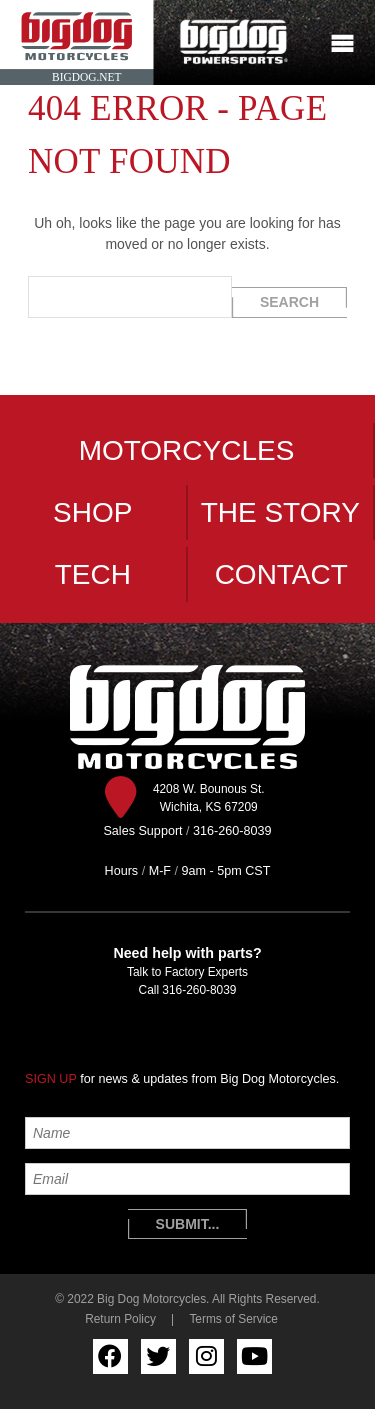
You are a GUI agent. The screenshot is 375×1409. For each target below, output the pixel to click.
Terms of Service (233, 1319)
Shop (92, 512)
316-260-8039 (199, 990)
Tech (93, 574)
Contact (281, 574)
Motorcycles (187, 450)
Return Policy (120, 1319)
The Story (280, 512)
